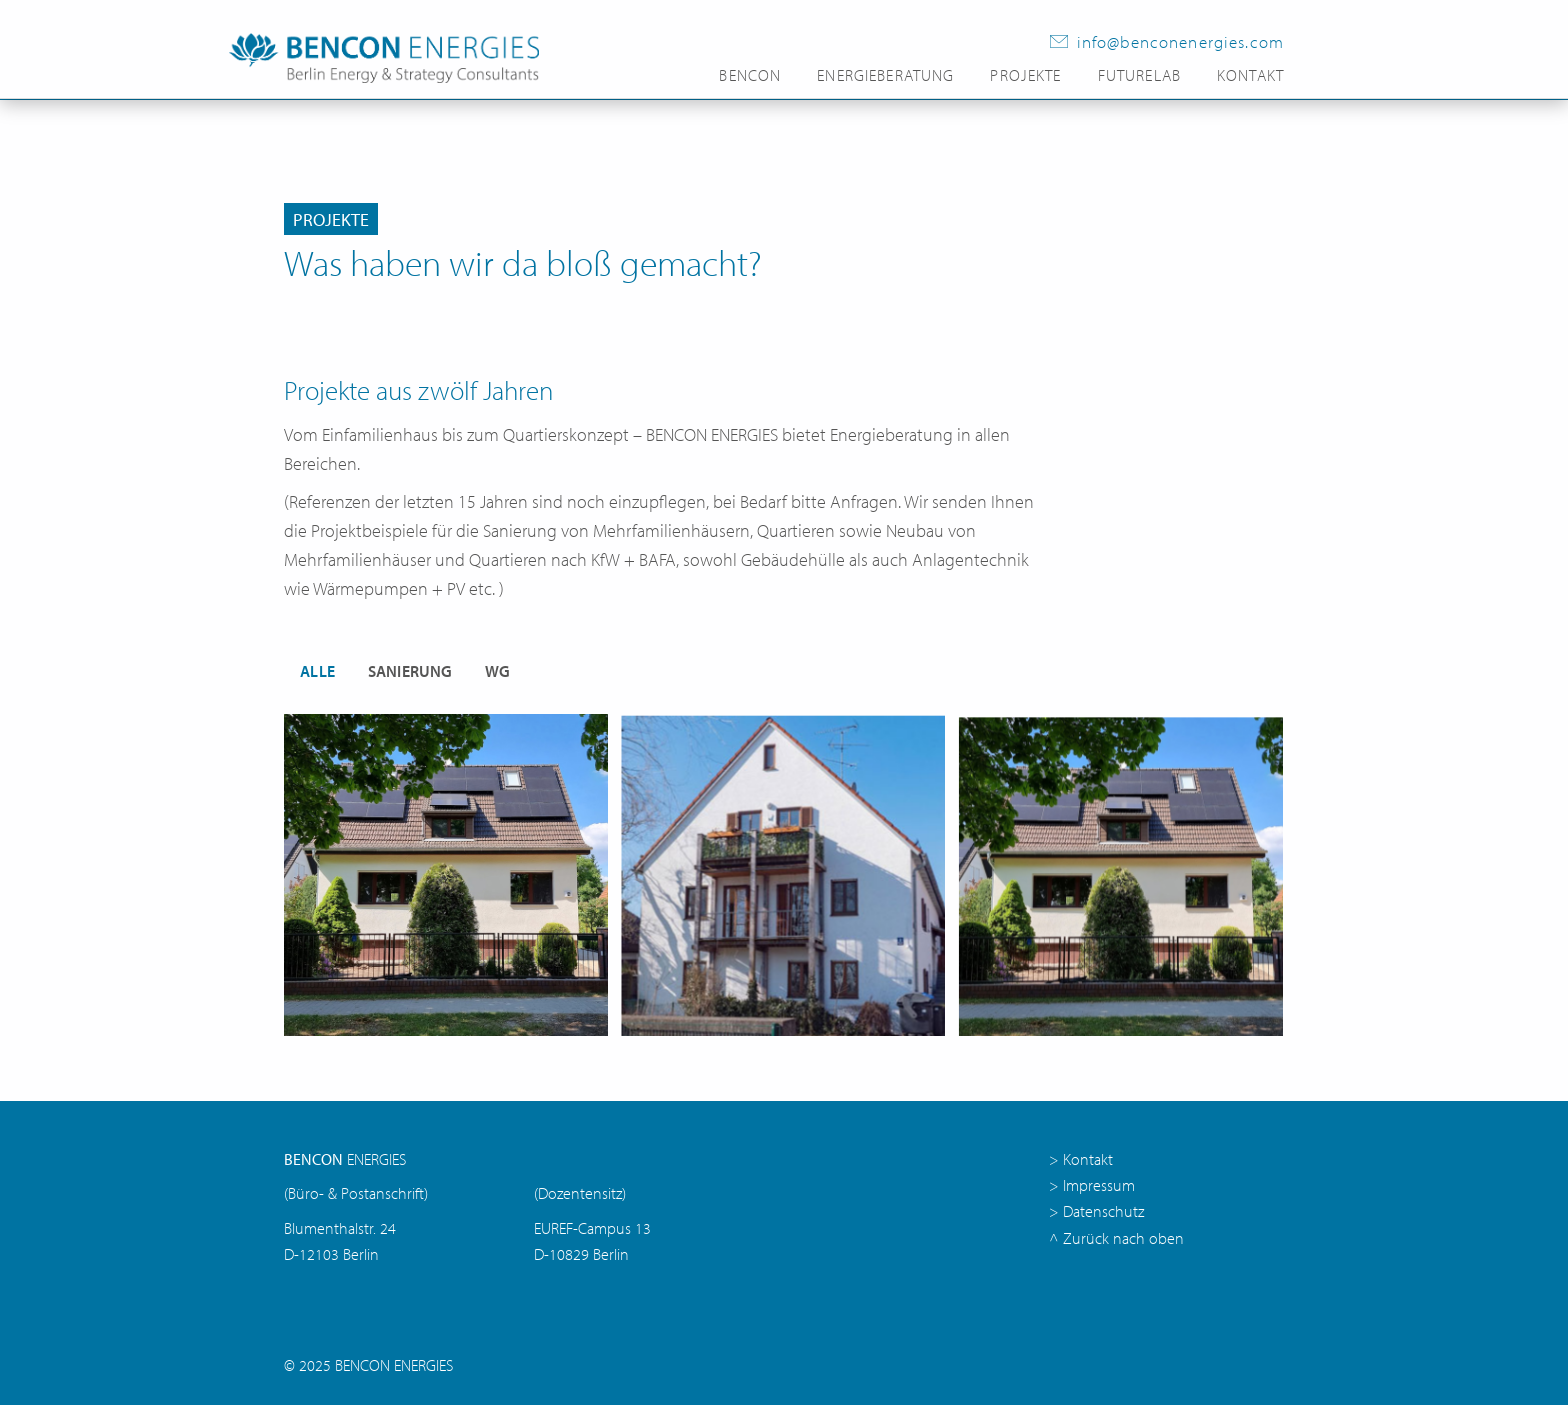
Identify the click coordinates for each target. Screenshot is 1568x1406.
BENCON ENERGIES (394, 1366)
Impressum (1099, 1186)
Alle (317, 671)
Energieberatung (885, 76)
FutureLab (1139, 76)
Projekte (1025, 76)
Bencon (750, 76)
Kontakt (1250, 76)
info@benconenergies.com (1180, 41)
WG (498, 671)
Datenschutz (1103, 1212)
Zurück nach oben (1123, 1239)
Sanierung (410, 671)
